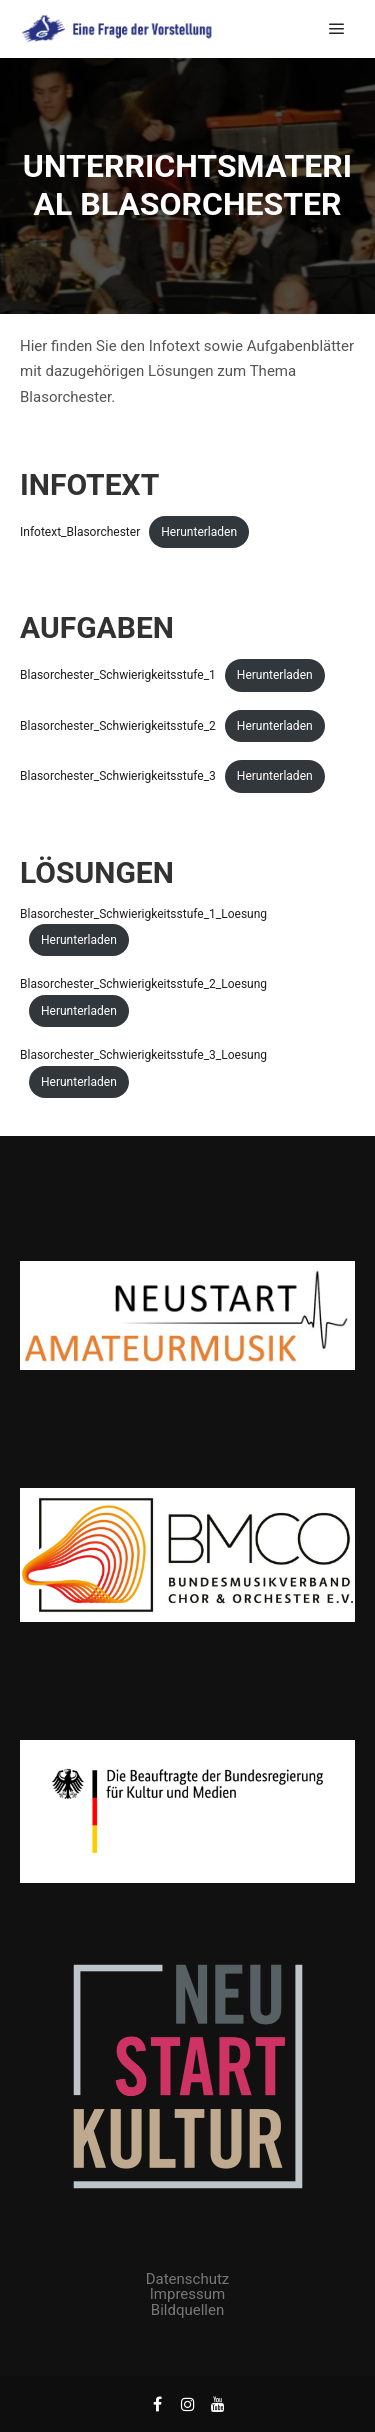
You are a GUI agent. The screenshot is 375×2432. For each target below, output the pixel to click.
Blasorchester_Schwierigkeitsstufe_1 (118, 675)
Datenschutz (188, 2279)
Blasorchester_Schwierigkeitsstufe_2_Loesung (143, 984)
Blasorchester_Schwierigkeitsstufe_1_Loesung (143, 914)
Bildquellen (187, 2310)
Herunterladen (199, 532)
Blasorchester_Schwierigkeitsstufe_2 (118, 726)
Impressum (187, 2294)
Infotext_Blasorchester (80, 532)
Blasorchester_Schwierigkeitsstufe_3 (118, 776)
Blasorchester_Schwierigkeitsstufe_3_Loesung (143, 1055)
